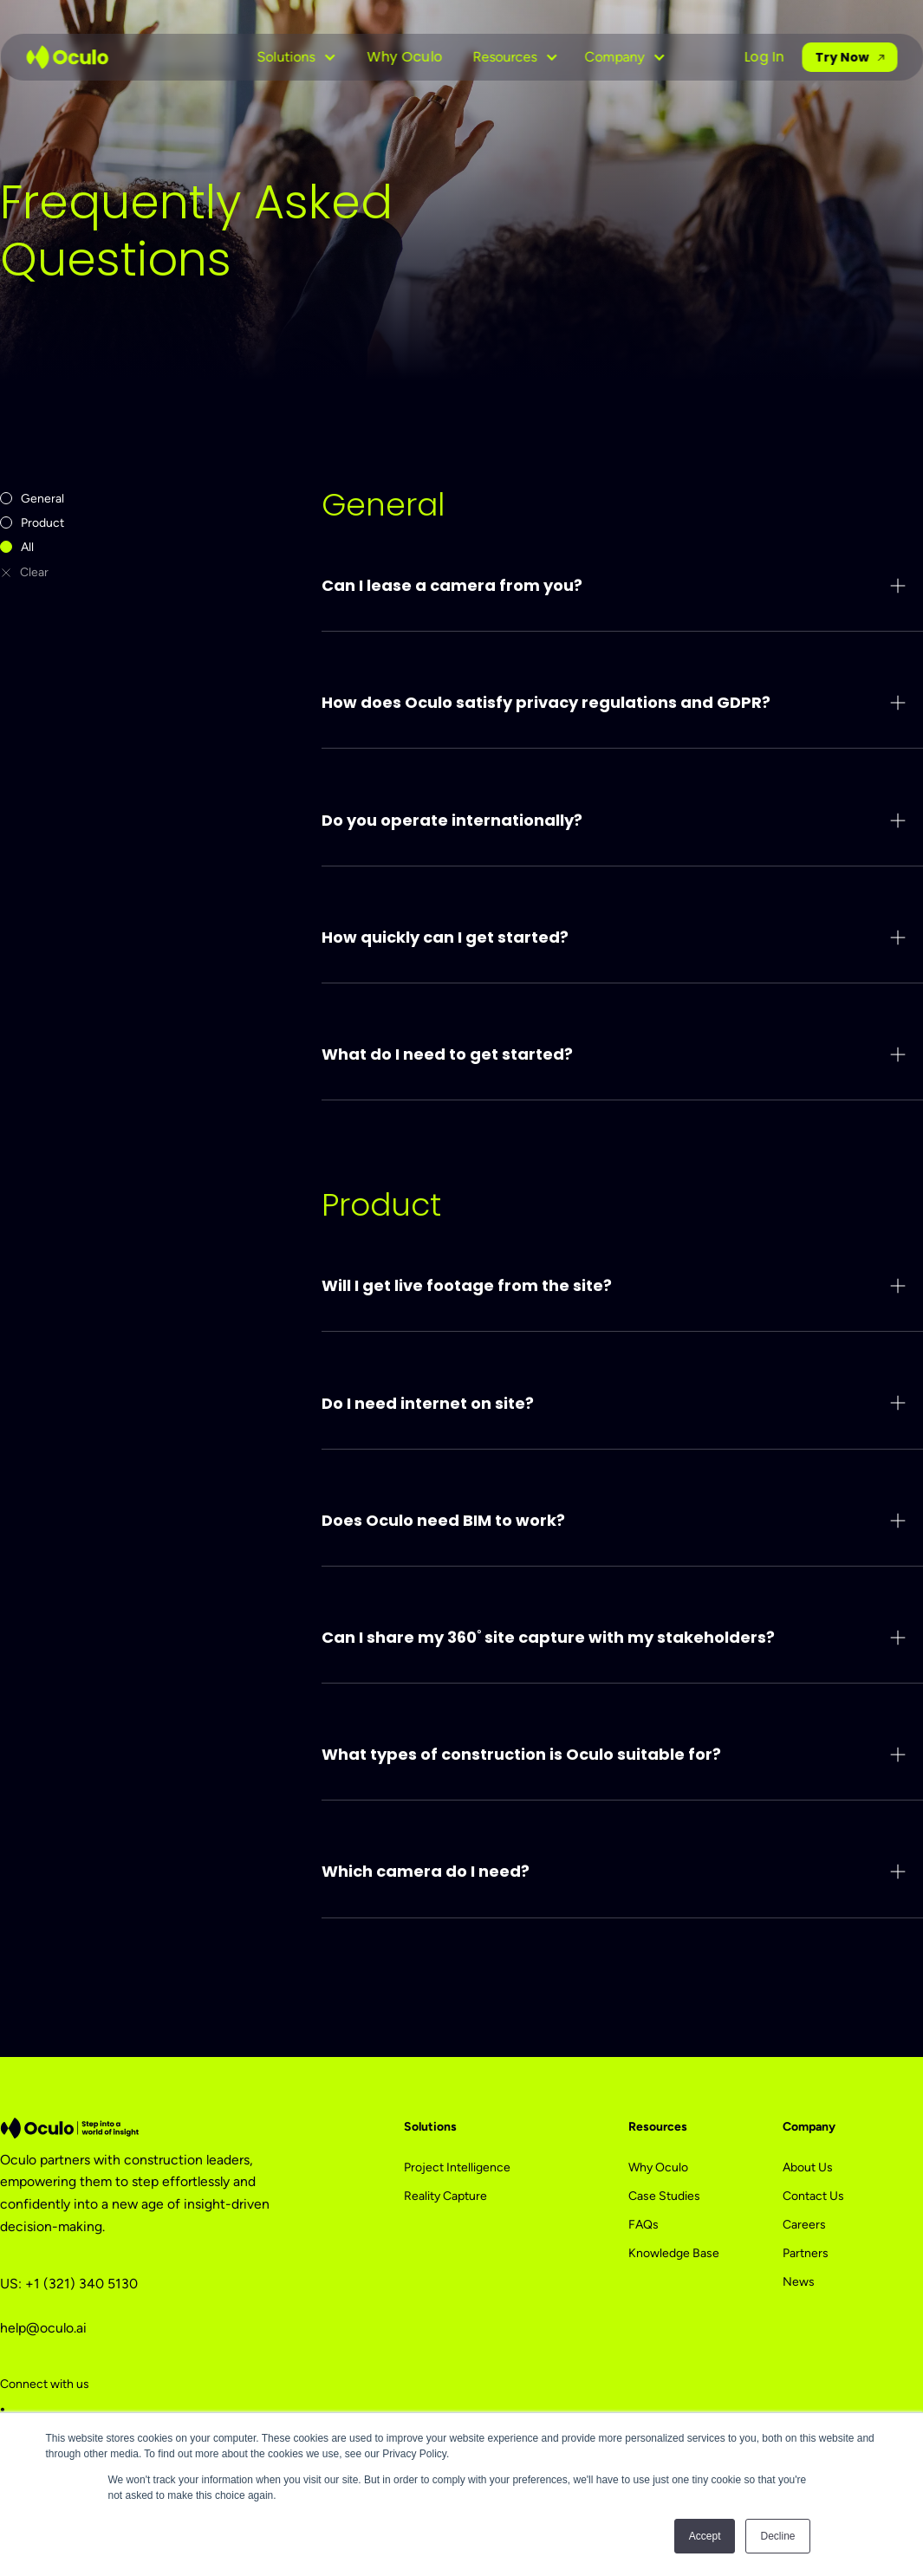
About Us (808, 2167)
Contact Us (813, 2196)
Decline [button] (777, 2536)
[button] (296, 57)
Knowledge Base (673, 2253)
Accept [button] (705, 2536)
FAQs (643, 2224)
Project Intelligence (457, 2167)
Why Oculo (404, 57)
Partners (806, 2253)
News (799, 2281)
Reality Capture (445, 2196)
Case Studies (664, 2196)
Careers (804, 2224)
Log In (764, 57)
